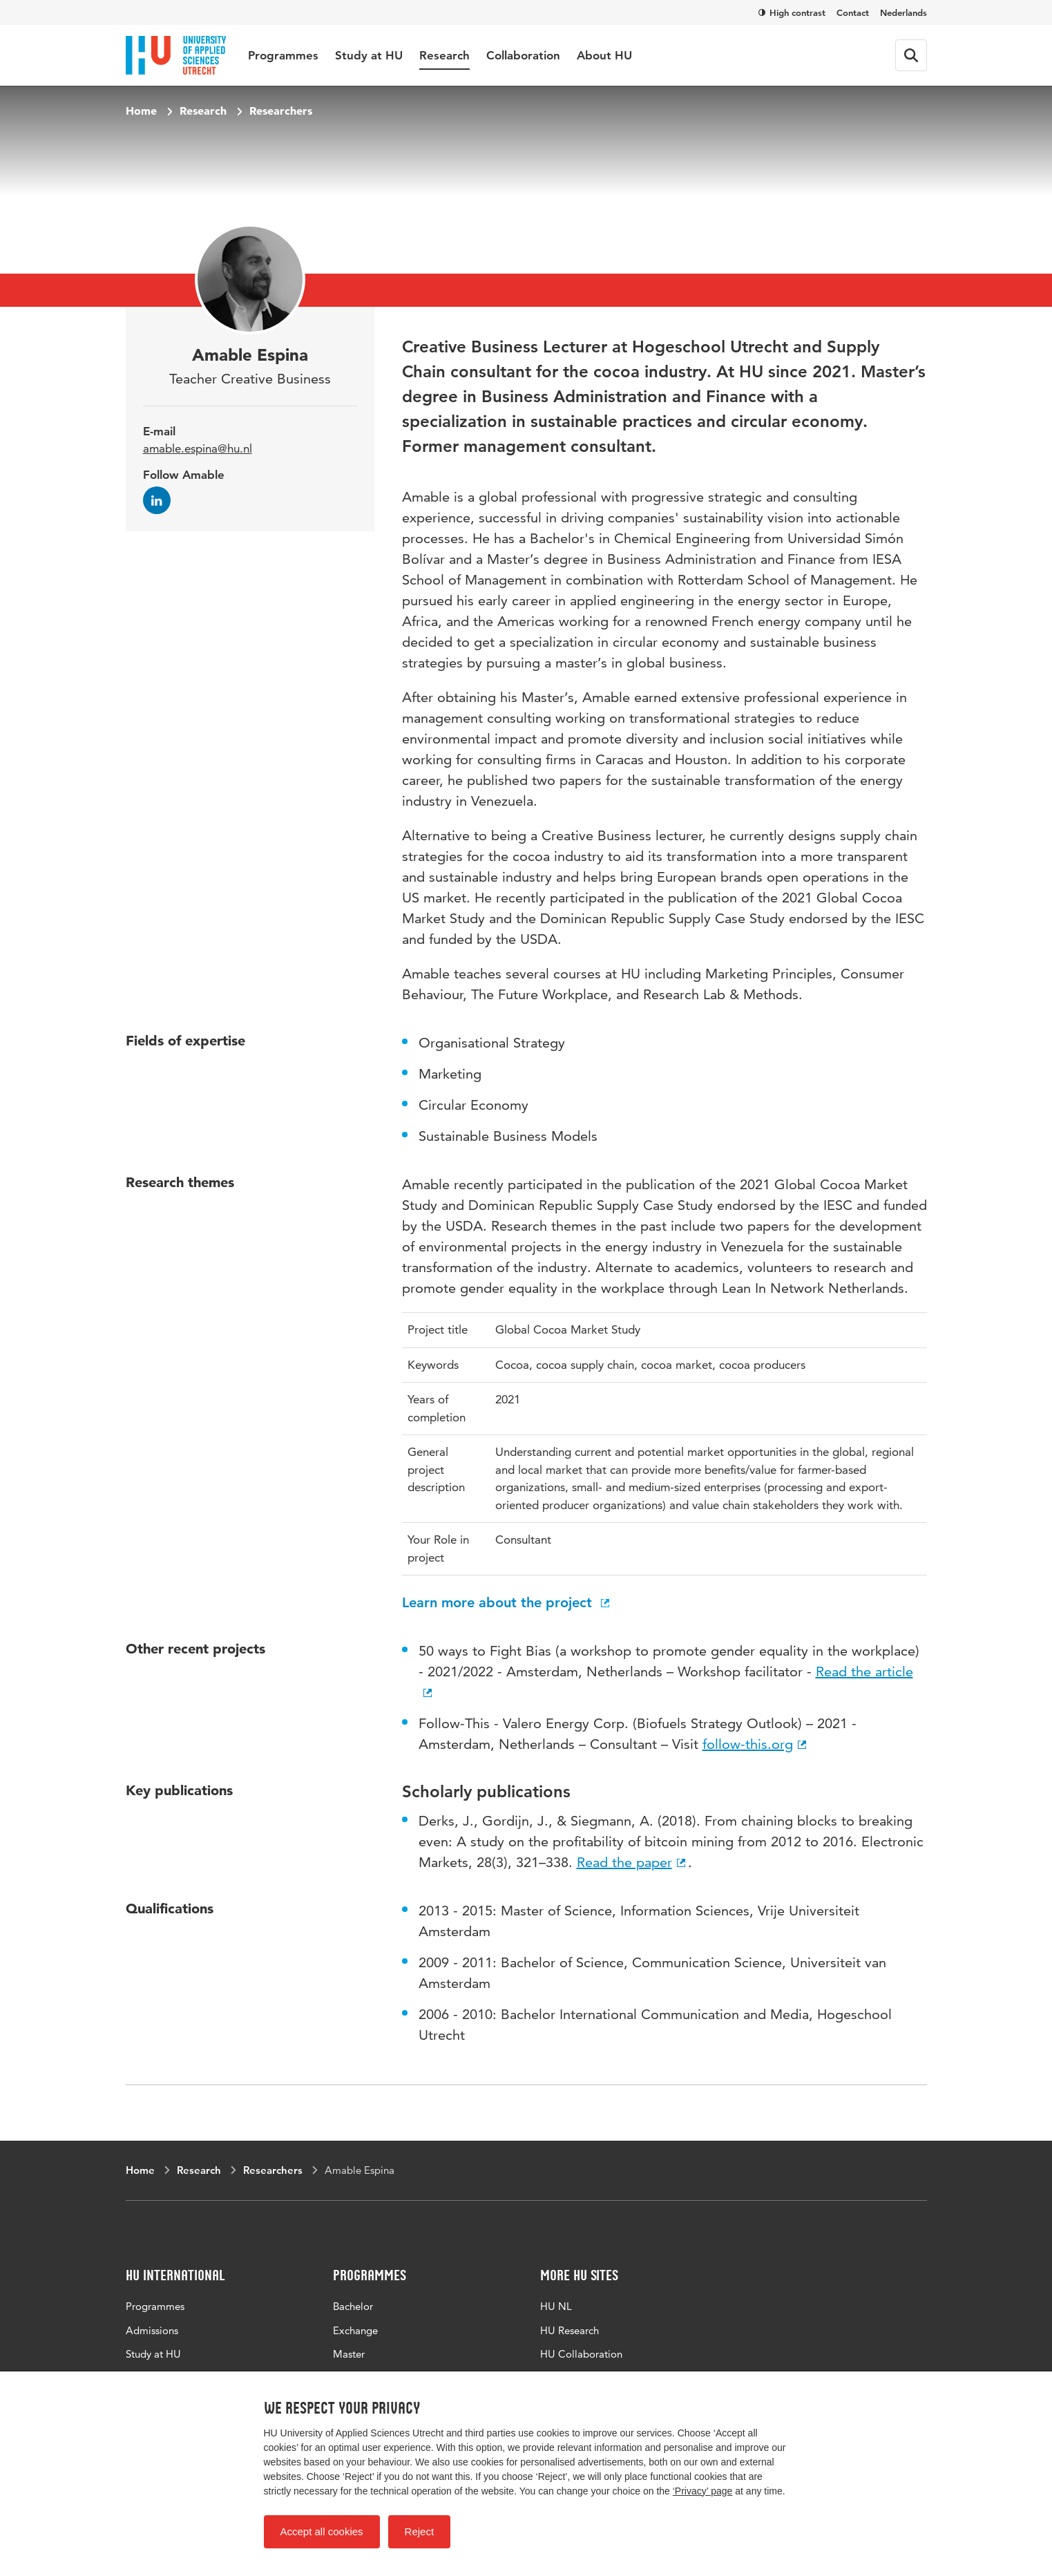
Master (349, 2353)
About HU (604, 55)
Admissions (152, 2330)
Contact (852, 12)
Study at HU (369, 55)
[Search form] (911, 55)
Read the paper (632, 1862)
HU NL (556, 2306)
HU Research (569, 2330)
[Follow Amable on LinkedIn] (157, 500)
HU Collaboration (581, 2353)
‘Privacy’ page (703, 2491)
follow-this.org (755, 1744)
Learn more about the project (507, 1602)
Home (141, 110)
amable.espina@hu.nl (197, 448)
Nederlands (903, 12)
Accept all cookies (321, 2531)
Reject (419, 2531)
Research (444, 55)
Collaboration (523, 55)
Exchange (355, 2330)
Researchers (280, 110)
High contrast (791, 12)
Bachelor (353, 2306)
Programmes (283, 55)
